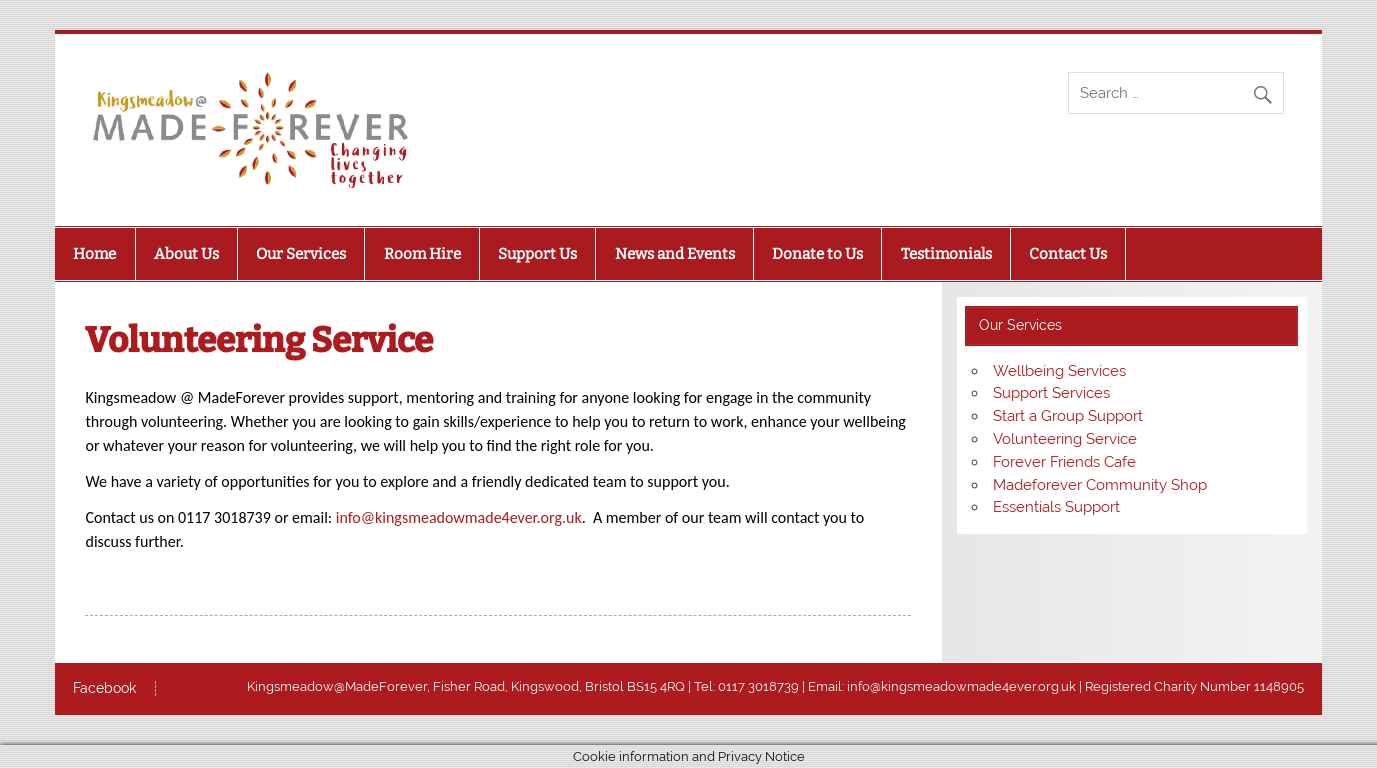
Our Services (301, 254)
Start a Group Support (1068, 416)
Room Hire (422, 254)
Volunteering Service (1065, 439)
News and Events (675, 254)
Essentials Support (1056, 507)
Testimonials (946, 254)
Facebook (104, 689)
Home (94, 254)
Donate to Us (817, 254)
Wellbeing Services (1059, 371)
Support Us (537, 254)
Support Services (1051, 393)
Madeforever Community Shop (1100, 485)
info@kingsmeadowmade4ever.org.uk (459, 517)
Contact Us (1068, 254)
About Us (186, 254)
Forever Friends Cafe (1064, 462)
